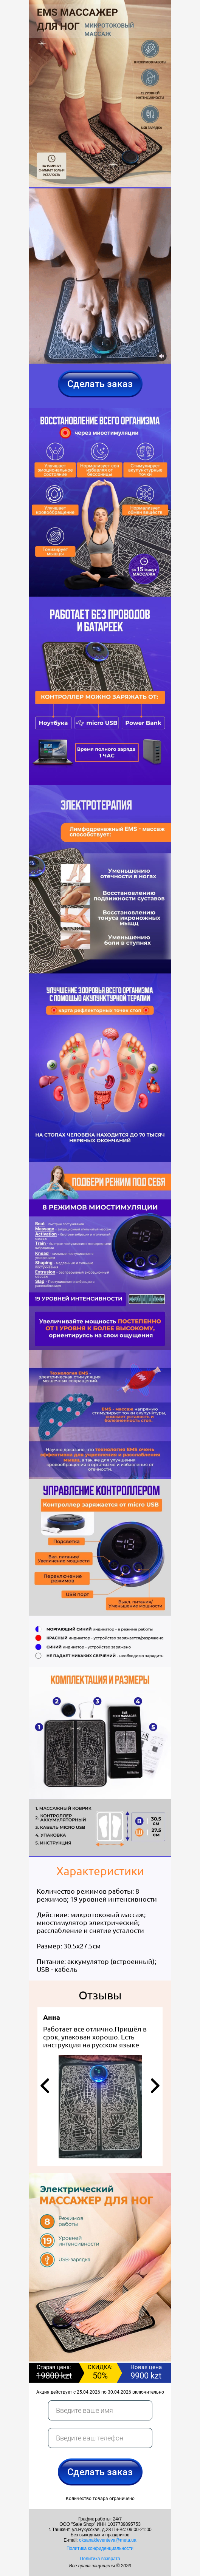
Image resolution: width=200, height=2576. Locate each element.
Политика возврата (100, 2558)
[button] (44, 2085)
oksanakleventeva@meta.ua (107, 2540)
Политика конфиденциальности (100, 2548)
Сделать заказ (100, 383)
